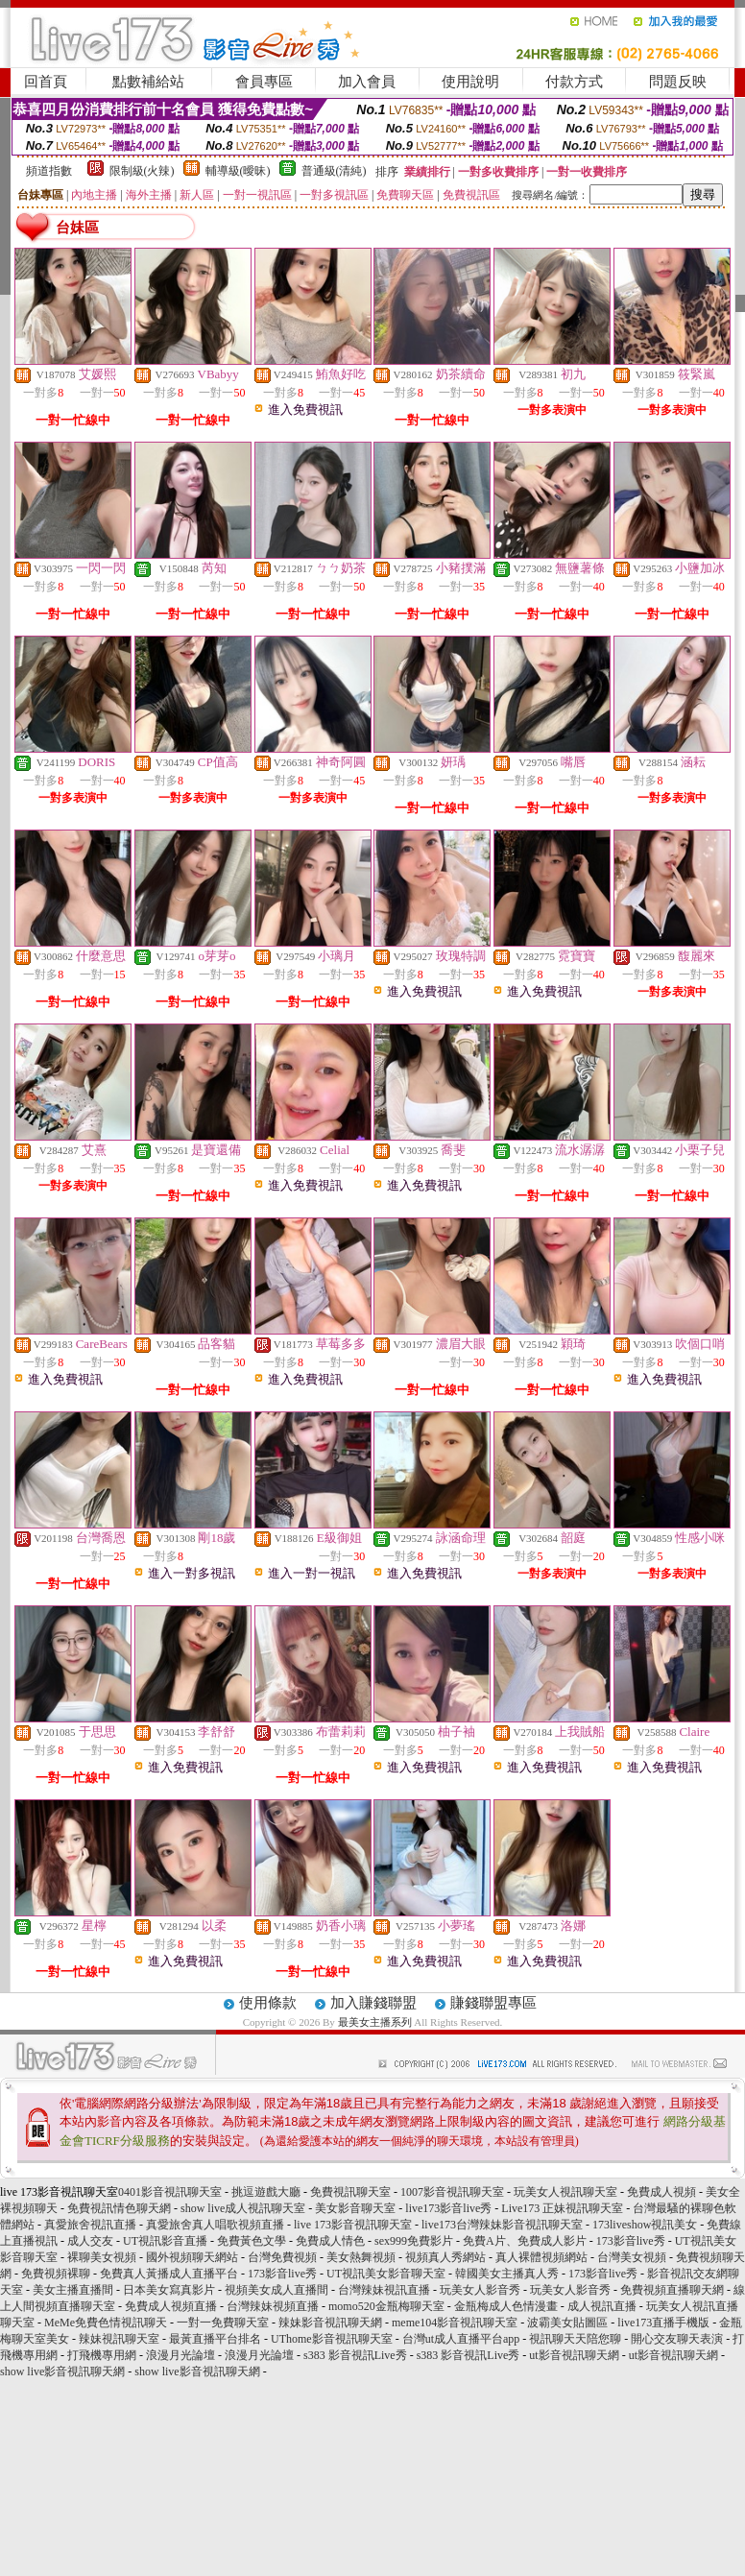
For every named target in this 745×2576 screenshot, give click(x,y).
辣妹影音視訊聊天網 (330, 2322)
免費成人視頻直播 (171, 2306)
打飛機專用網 (101, 2355)
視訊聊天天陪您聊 (575, 2339)
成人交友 (90, 2241)
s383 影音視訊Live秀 (355, 2355)
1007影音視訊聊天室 (452, 2192)
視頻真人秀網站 (445, 2257)
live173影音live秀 (448, 2208)
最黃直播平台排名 (215, 2339)
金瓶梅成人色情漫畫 (506, 2306)
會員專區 (264, 81)
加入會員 (367, 81)
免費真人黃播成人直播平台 (169, 2273)
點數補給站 (148, 81)
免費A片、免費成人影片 (525, 2241)
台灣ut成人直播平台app (461, 2339)
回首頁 (45, 81)
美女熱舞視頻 (361, 2257)
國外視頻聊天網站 (192, 2257)
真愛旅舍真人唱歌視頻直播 (215, 2224)
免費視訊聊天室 (350, 2192)
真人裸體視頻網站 (541, 2257)
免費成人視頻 (661, 2192)
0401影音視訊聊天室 (170, 2192)
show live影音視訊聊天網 (62, 2371)
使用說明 (470, 81)
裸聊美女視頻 (101, 2257)
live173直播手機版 (663, 2322)
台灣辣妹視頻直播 (273, 2306)
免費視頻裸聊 (55, 2273)
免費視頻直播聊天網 (672, 2290)
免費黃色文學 (251, 2241)
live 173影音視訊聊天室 (353, 2224)
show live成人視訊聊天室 (242, 2208)
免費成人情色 (330, 2241)
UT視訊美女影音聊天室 (385, 2273)
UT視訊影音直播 (165, 2241)
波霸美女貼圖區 (567, 2322)
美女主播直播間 (73, 2290)
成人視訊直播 (602, 2306)
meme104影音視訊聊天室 (454, 2322)
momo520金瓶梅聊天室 (386, 2306)
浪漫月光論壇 (180, 2355)
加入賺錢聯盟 (373, 2002)
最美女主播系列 (375, 2022)
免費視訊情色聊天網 (119, 2208)
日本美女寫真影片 (169, 2290)
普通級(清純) (334, 171)
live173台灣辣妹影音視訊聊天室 (502, 2224)
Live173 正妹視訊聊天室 (562, 2208)
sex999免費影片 (413, 2241)
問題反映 (678, 81)
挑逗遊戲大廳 (265, 2192)
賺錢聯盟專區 (493, 2002)
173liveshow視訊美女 (644, 2224)
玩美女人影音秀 (480, 2290)
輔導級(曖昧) (238, 171)
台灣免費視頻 (282, 2257)
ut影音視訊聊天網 (573, 2355)
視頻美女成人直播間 (276, 2290)
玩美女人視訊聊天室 (565, 2192)
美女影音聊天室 (355, 2208)
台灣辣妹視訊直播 (384, 2290)
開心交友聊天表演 (677, 2339)
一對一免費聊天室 (223, 2322)
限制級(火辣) (142, 171)
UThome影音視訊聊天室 (332, 2339)
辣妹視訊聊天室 (119, 2339)
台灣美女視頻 (631, 2257)
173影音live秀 (630, 2241)
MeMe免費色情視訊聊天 (105, 2322)
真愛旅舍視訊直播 (90, 2224)
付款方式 (574, 81)
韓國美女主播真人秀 (507, 2273)
